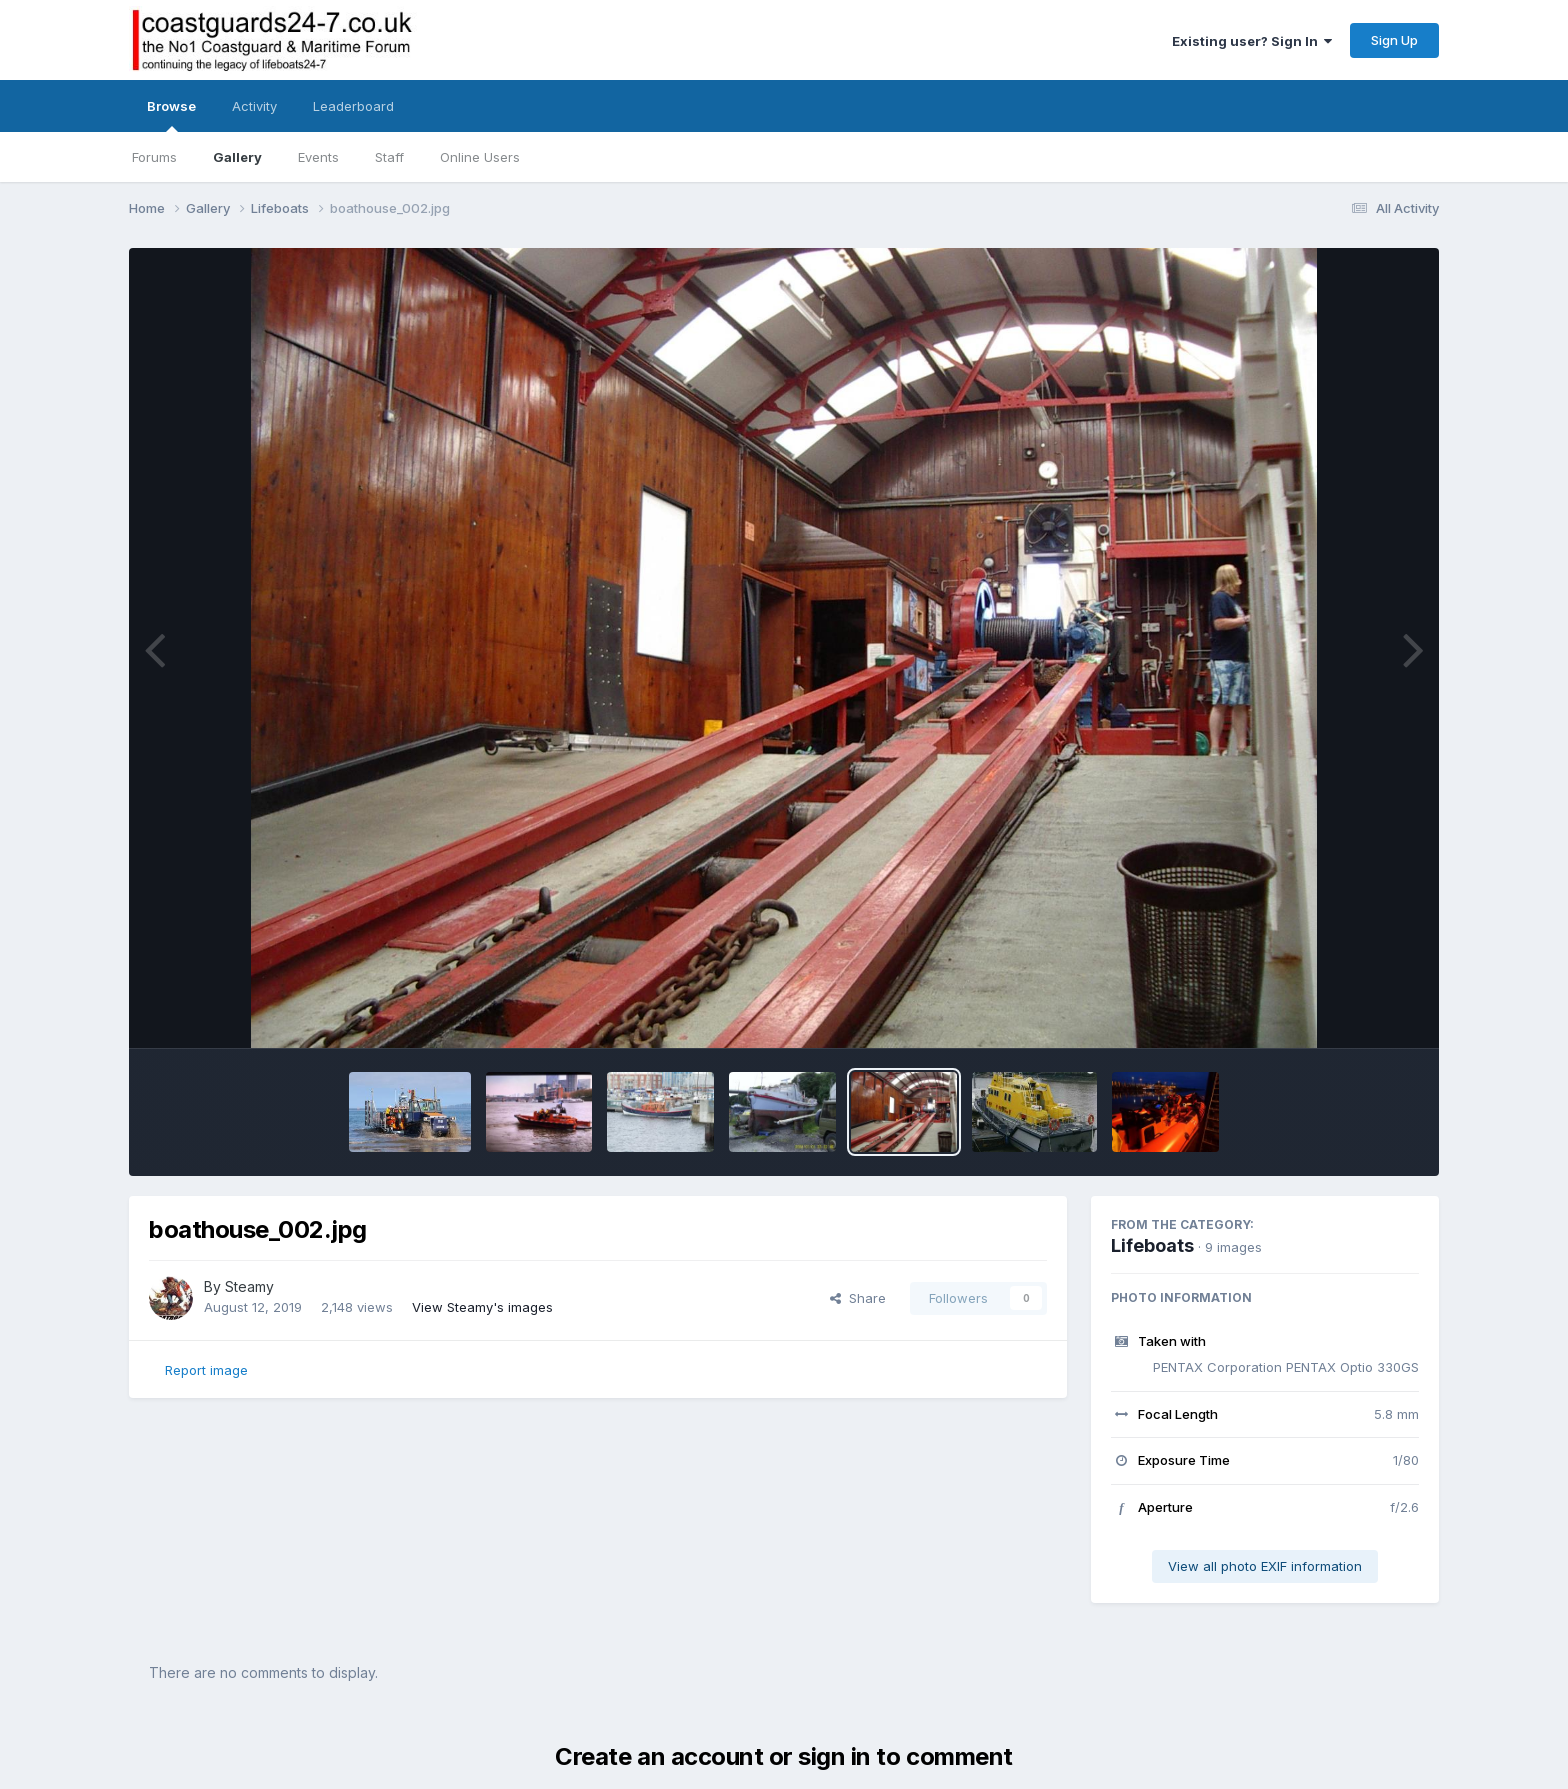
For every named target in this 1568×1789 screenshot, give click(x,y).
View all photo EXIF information (1265, 1566)
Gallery (237, 157)
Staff (389, 157)
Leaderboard (353, 106)
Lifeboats (1152, 1245)
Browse (171, 115)
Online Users (480, 157)
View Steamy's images (482, 1307)
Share (858, 1298)
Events (318, 157)
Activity (254, 106)
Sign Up (1394, 40)
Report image (206, 1370)
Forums (154, 157)
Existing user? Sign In (1252, 41)
